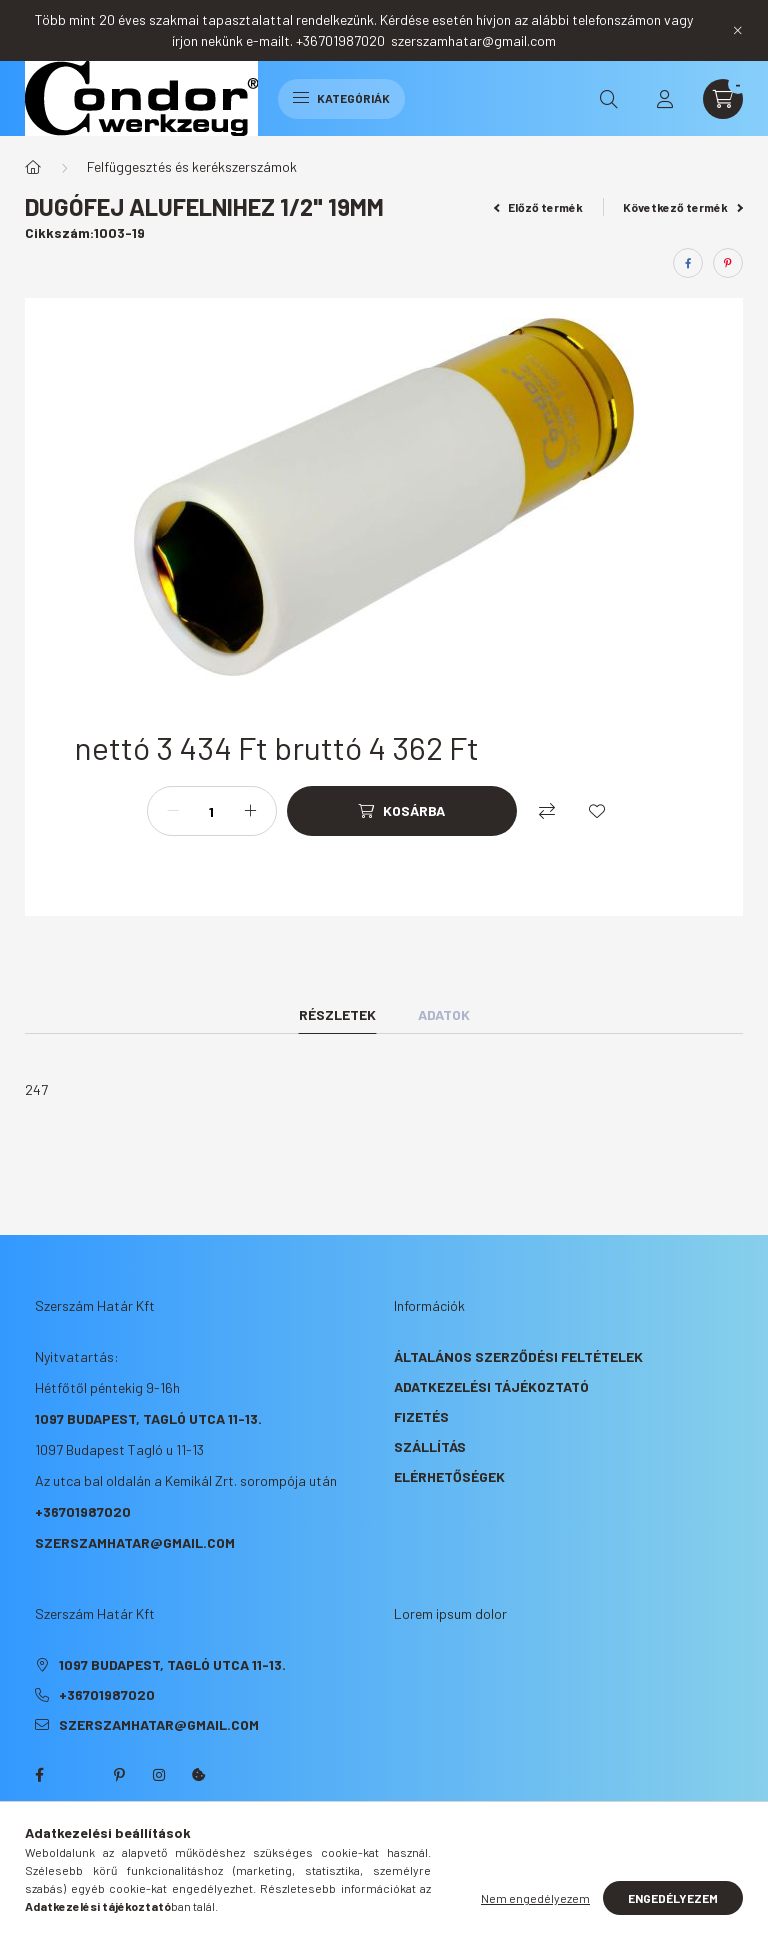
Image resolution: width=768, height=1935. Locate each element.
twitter (79, 1775)
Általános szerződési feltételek (518, 1356)
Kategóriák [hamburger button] (341, 98)
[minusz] (173, 811)
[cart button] (723, 99)
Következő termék (683, 207)
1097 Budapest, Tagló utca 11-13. (148, 1418)
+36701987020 (83, 1511)
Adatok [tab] (444, 1014)
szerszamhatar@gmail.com (135, 1542)
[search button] (609, 99)
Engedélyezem (673, 1898)
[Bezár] (738, 30)
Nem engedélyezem (535, 1898)
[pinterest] (728, 263)
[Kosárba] (402, 811)
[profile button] (665, 99)
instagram (159, 1775)
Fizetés (421, 1416)
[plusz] (251, 811)
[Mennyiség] (212, 811)
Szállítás (430, 1446)
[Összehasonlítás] (547, 811)
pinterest (119, 1775)
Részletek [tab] (337, 1014)
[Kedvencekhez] (597, 811)
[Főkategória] (33, 167)
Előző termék (539, 207)
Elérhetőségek (449, 1476)
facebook (39, 1775)
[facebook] (688, 263)
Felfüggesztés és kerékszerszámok (192, 166)
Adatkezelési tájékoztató (491, 1386)
